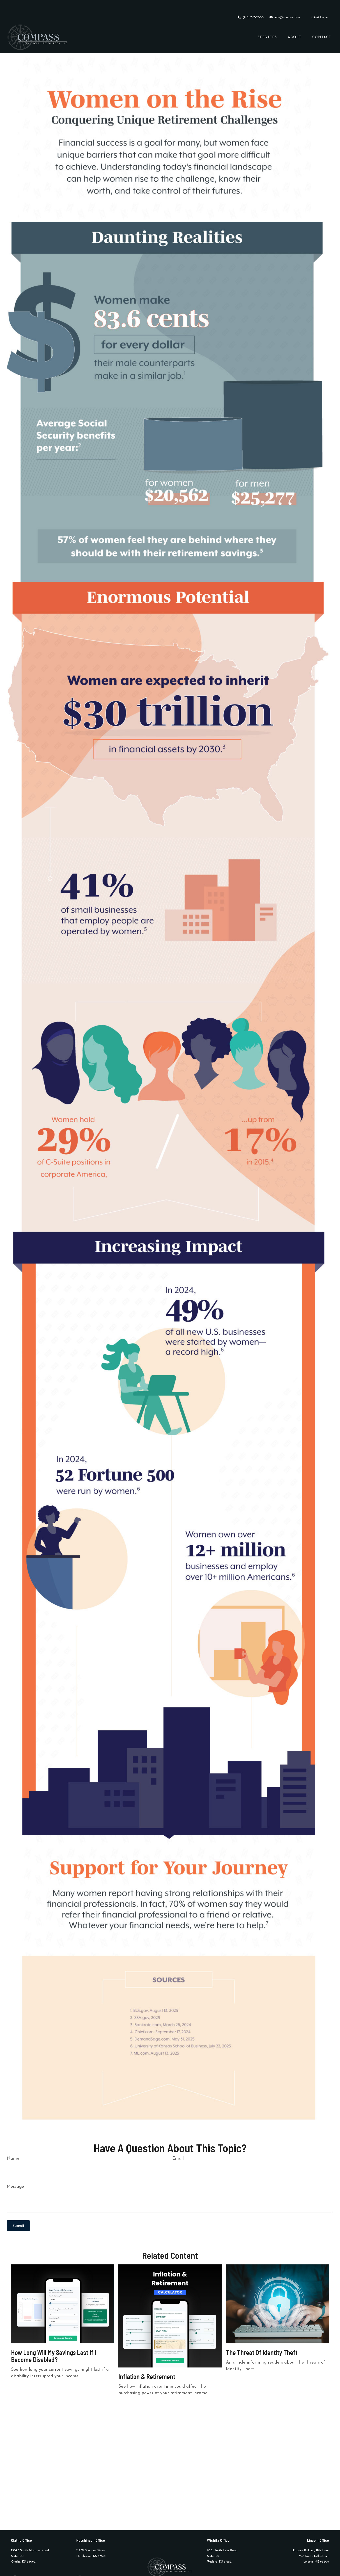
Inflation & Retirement (146, 2363)
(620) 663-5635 (94, 2572)
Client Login (319, 4)
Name (13, 2145)
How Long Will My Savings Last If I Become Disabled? (53, 2342)
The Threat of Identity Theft (262, 2339)
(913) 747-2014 (28, 2572)
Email (178, 2145)
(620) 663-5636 (224, 2573)
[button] (267, 24)
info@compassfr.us (284, 4)
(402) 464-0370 (318, 2565)
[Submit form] (18, 2212)
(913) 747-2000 (250, 4)
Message (15, 2174)
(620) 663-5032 (97, 2564)
